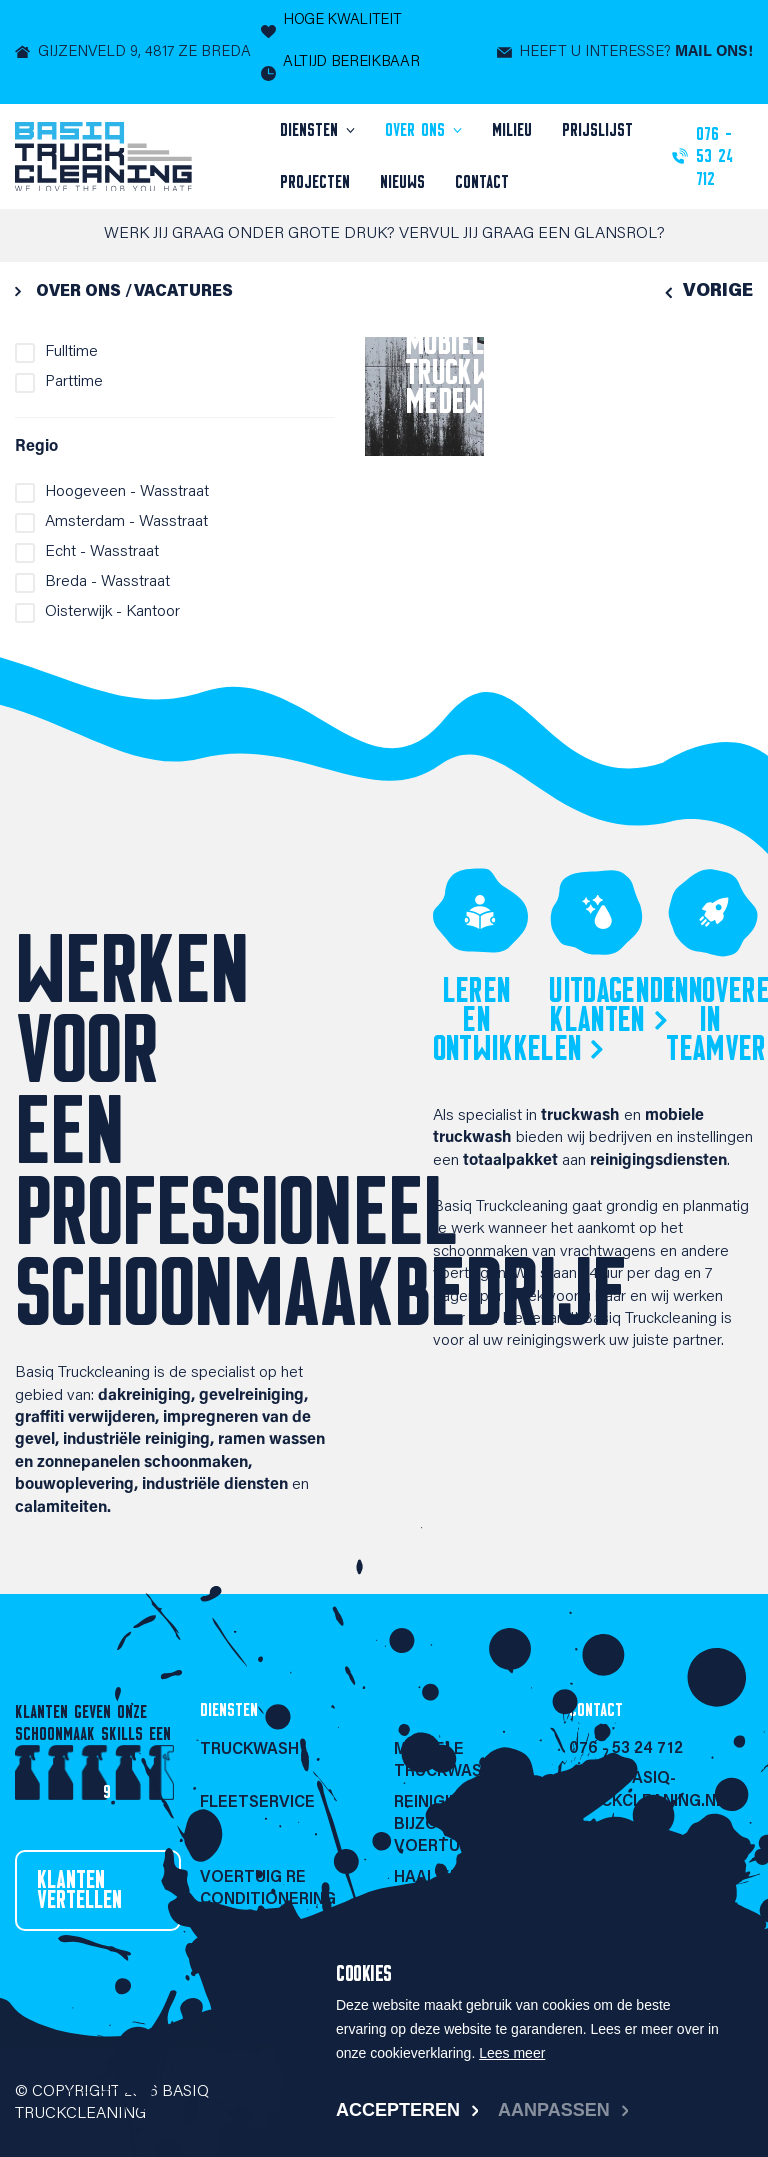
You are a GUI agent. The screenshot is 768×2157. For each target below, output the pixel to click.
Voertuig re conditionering (268, 1889)
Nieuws (402, 182)
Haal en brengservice (454, 1889)
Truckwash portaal (249, 1941)
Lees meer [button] (512, 2053)
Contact (482, 182)
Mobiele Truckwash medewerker (479, 371)
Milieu (512, 130)
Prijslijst (597, 130)
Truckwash (249, 1750)
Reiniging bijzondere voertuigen (445, 1825)
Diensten (312, 130)
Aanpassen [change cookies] (554, 2110)
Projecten (315, 182)
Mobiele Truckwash (443, 1761)
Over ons (418, 130)
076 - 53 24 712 (626, 1749)
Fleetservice (257, 1803)
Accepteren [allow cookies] (398, 2110)
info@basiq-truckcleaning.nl (647, 1790)
